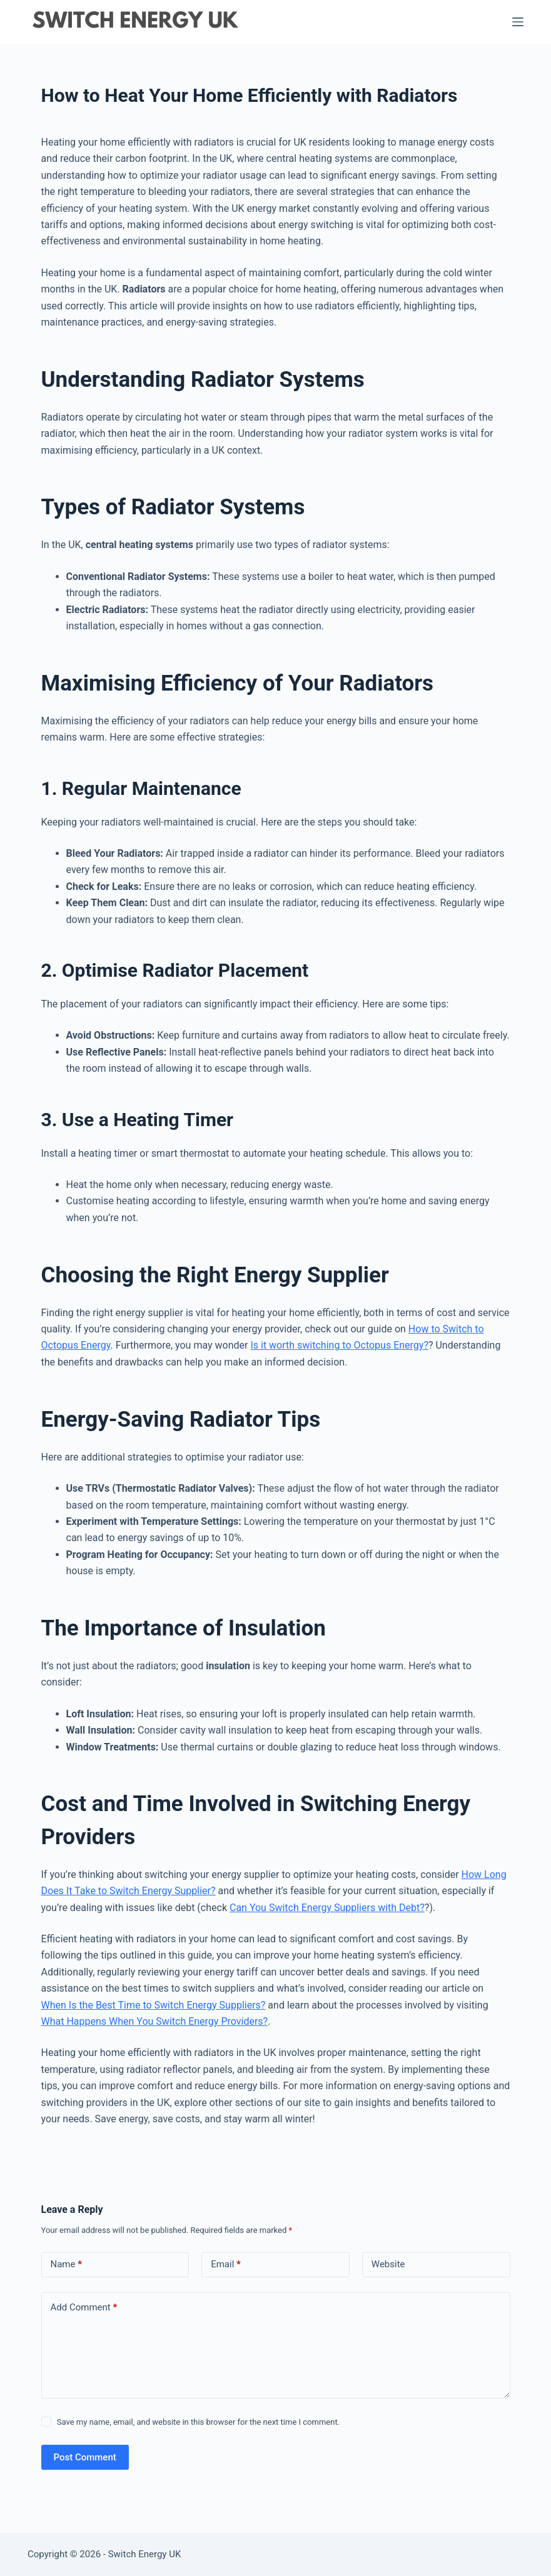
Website (388, 2264)
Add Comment (84, 2307)
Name (67, 2264)
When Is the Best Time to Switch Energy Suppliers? (153, 2005)
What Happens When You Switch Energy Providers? (154, 2021)
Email (226, 2264)
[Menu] (517, 21)
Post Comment (85, 2457)
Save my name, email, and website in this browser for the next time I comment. (198, 2422)
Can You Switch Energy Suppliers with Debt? (327, 1908)
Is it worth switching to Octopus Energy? (339, 1345)
